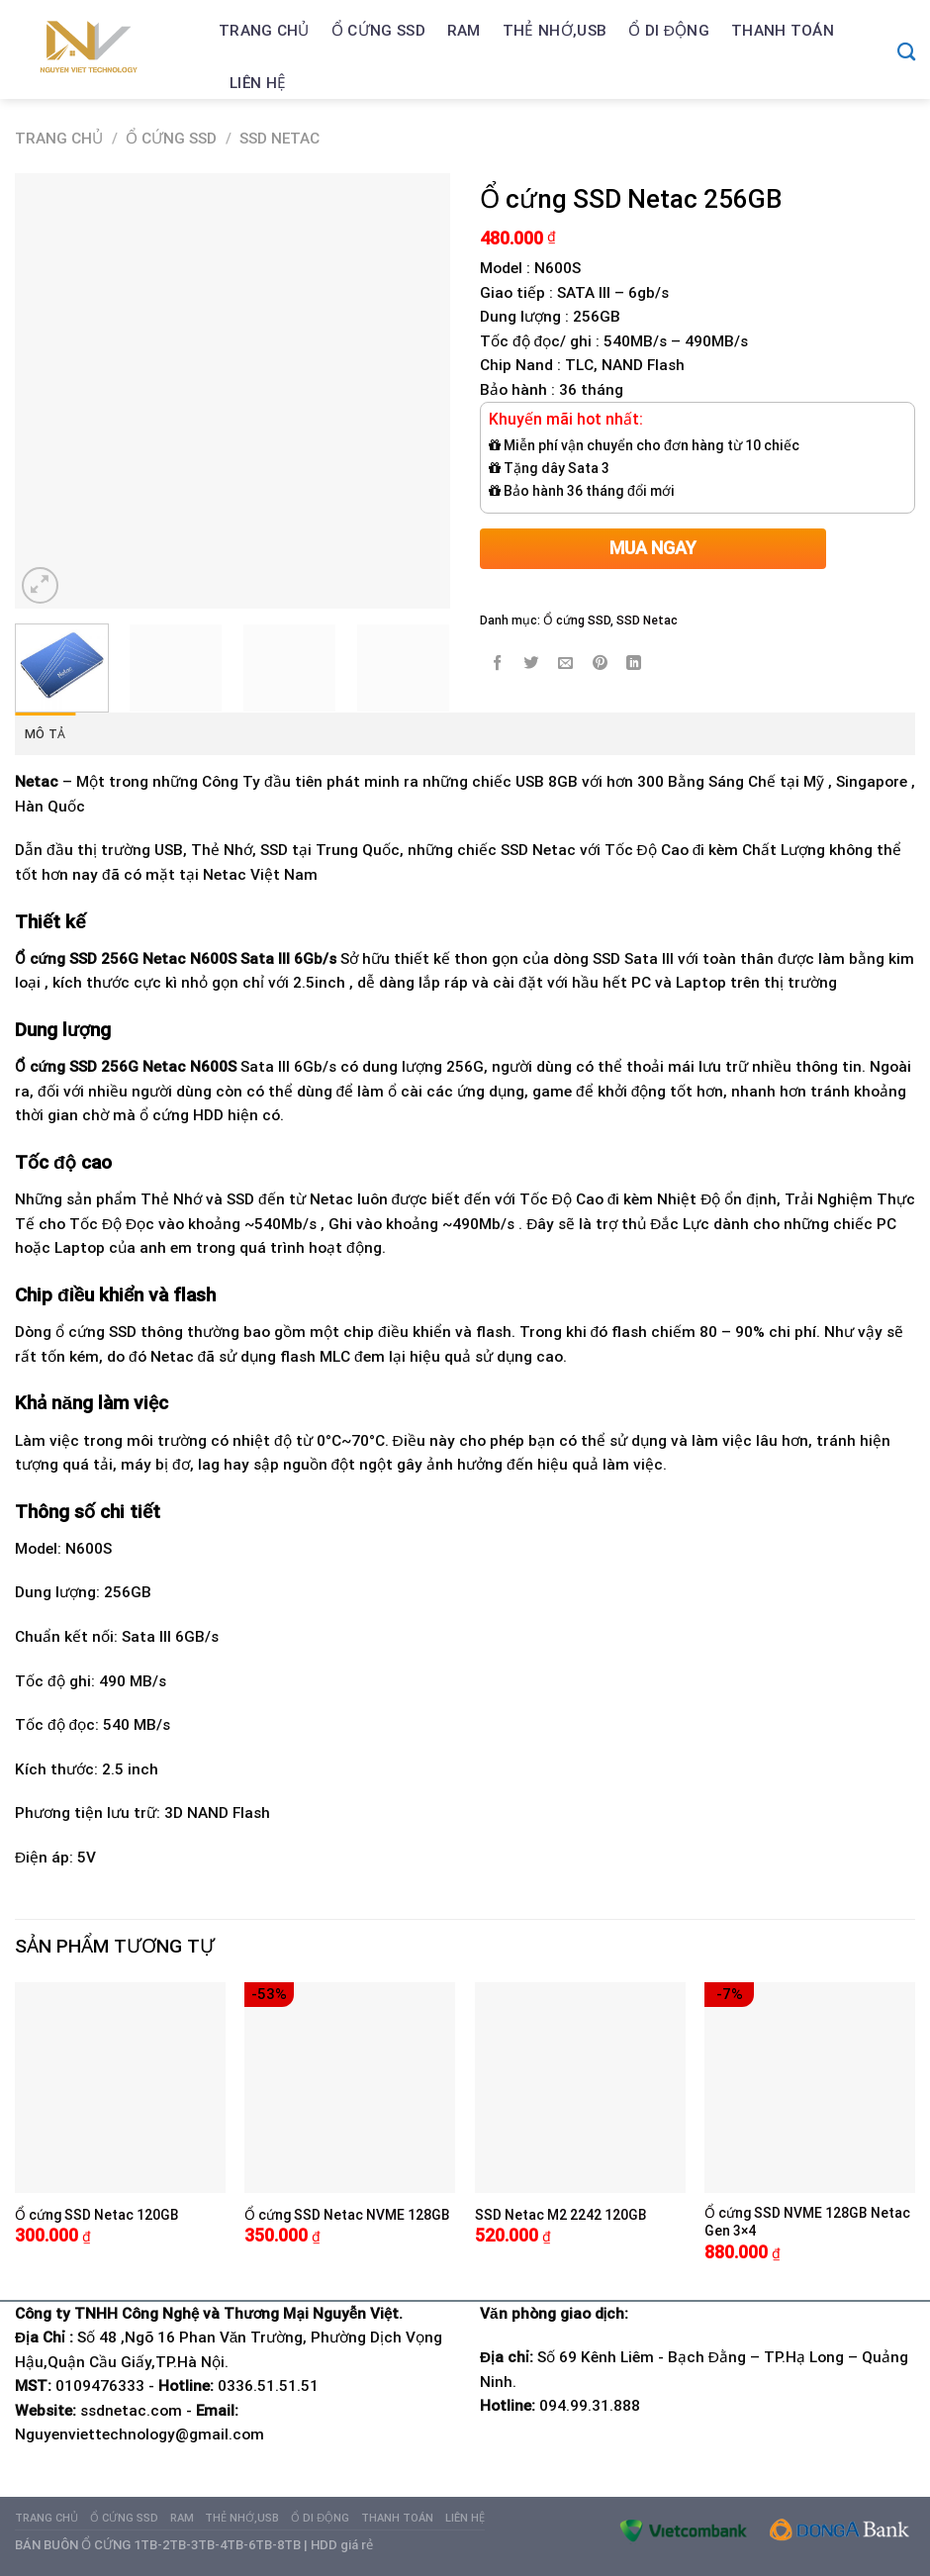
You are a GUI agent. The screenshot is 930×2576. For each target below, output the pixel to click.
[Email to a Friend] (566, 664)
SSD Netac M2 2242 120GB (561, 2215)
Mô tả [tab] (45, 734)
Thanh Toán (782, 31)
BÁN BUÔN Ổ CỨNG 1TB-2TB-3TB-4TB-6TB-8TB (158, 2544)
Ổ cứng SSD (378, 31)
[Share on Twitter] (531, 664)
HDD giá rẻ (342, 2544)
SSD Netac (279, 138)
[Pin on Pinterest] (600, 664)
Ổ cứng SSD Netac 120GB (97, 2215)
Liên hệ (258, 83)
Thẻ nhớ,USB (554, 31)
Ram (464, 31)
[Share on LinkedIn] (634, 664)
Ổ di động (668, 31)
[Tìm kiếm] (906, 51)
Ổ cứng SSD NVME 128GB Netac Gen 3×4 (807, 2222)
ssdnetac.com (131, 2411)
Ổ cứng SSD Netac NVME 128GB (347, 2215)
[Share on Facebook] (497, 664)
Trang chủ (264, 31)
